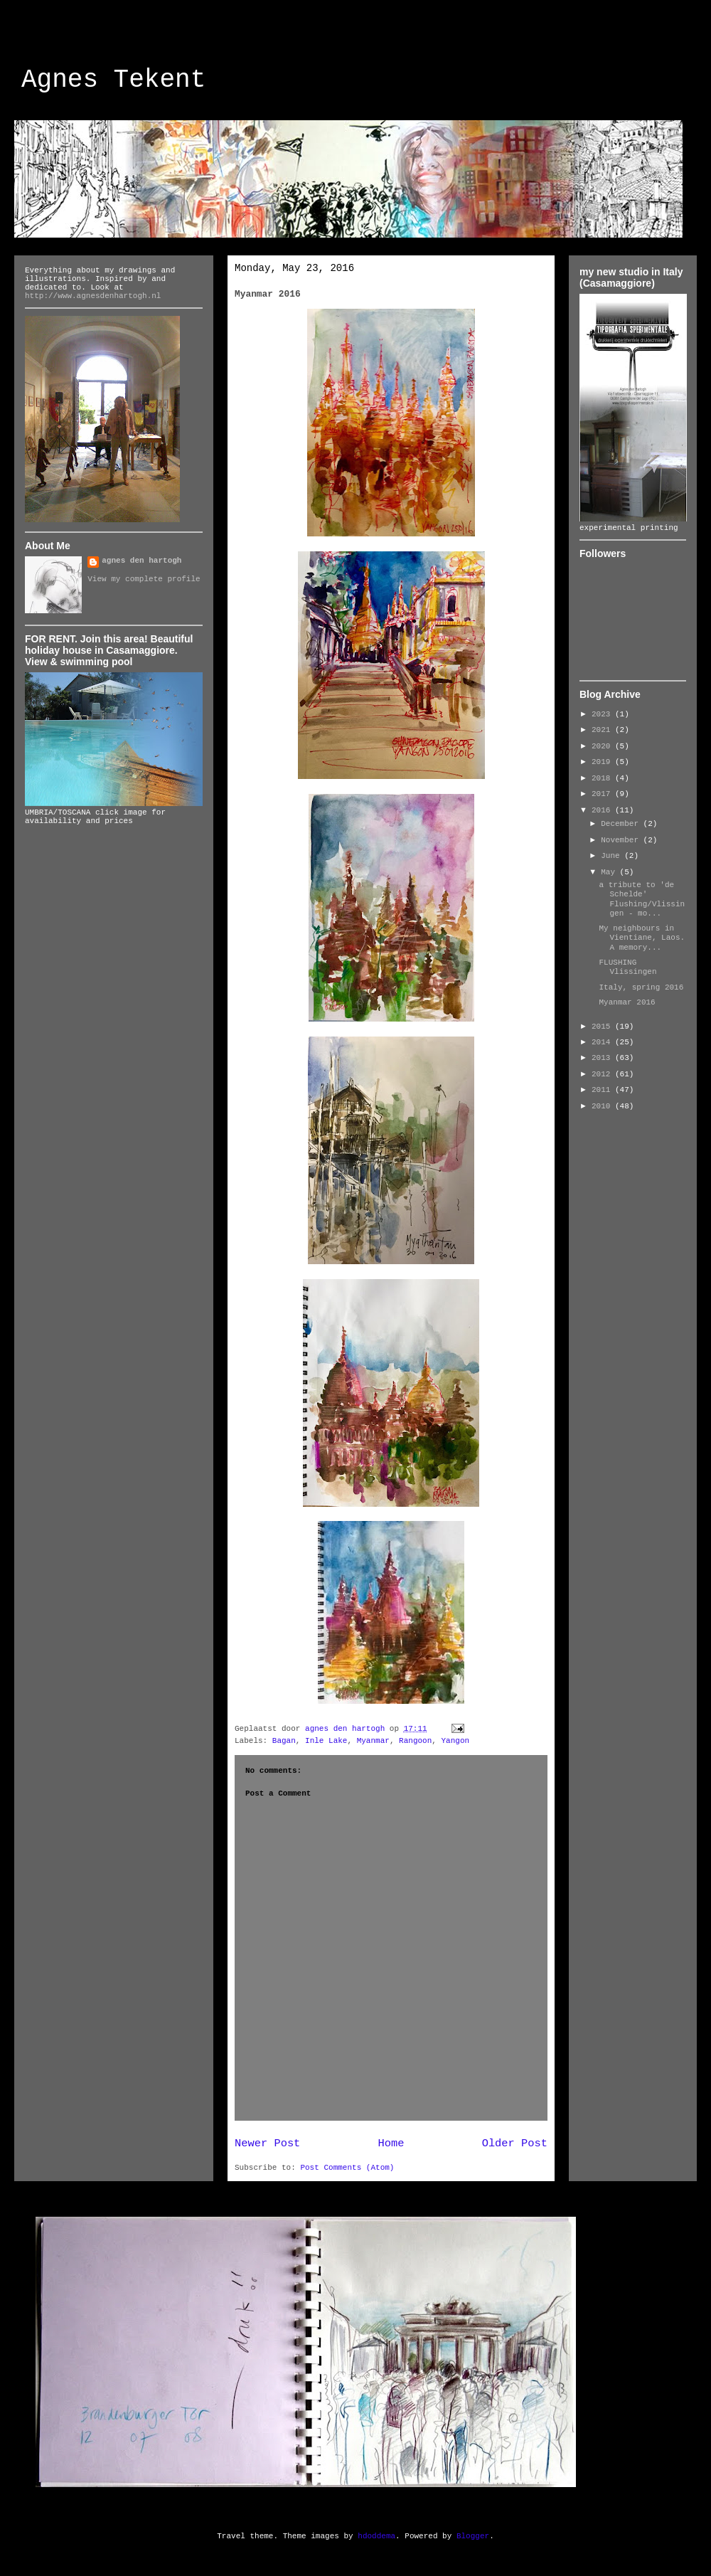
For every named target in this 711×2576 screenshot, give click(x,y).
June (612, 856)
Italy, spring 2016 (641, 987)
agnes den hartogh (141, 560)
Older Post (514, 2143)
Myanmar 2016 (627, 1002)
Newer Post (267, 2143)
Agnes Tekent (113, 80)
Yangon (456, 1741)
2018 (603, 778)
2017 (603, 794)
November (622, 840)
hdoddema (376, 2536)
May (610, 872)
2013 (603, 1058)
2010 (603, 1106)
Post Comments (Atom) (347, 2167)
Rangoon (415, 1741)
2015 (603, 1026)
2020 (603, 746)
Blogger (472, 2536)
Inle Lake (326, 1741)
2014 (603, 1042)
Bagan (284, 1741)
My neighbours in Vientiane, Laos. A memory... (642, 937)
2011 (603, 1090)
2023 (603, 714)
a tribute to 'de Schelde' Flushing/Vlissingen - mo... (642, 899)
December (622, 824)
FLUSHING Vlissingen (627, 967)
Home (391, 2143)
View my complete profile (143, 579)
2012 (603, 1074)
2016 (603, 810)
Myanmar (373, 1741)
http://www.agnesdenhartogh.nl (93, 296)
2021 (603, 730)
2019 (603, 762)
